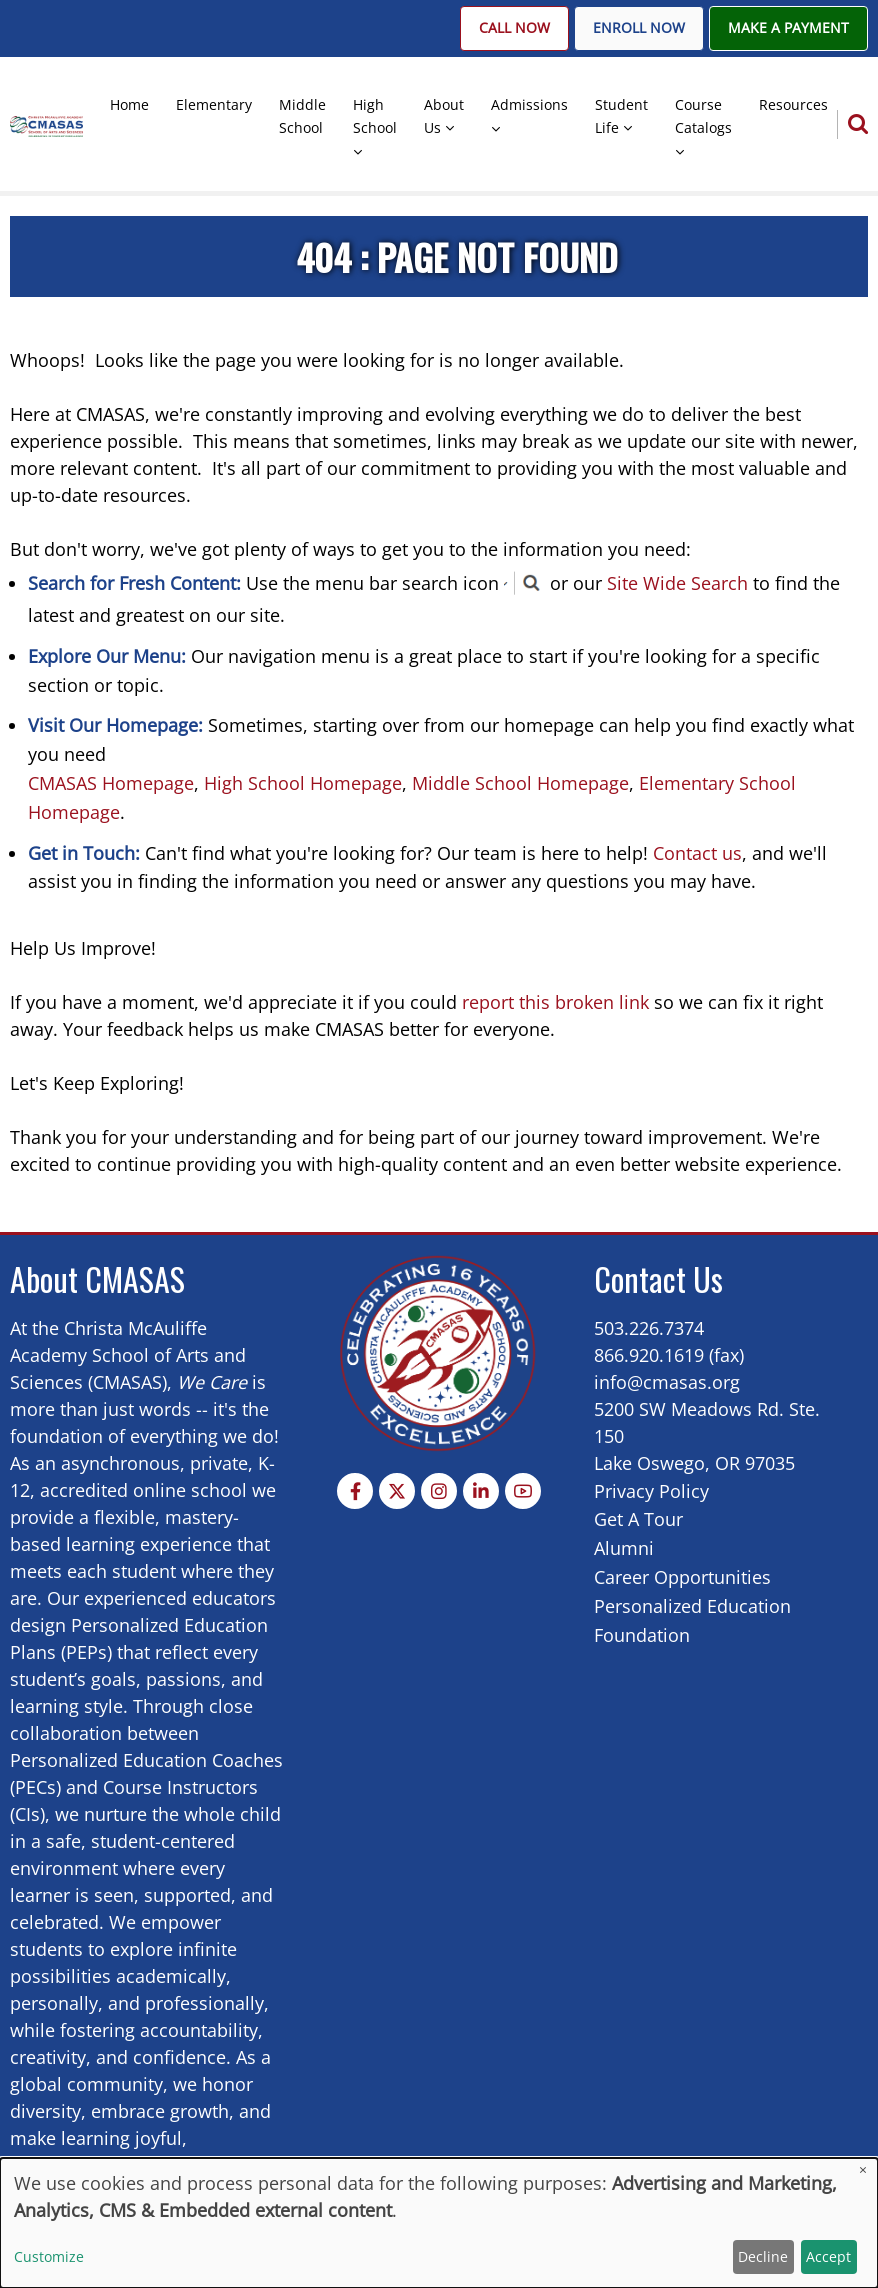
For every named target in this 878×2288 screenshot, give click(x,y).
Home (129, 104)
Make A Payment (788, 28)
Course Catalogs (703, 116)
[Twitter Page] (397, 1491)
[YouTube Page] (523, 1491)
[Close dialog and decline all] (863, 2170)
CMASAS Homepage (111, 783)
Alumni (624, 1548)
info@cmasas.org (667, 1382)
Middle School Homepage (520, 783)
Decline (763, 2256)
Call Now (514, 28)
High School (375, 116)
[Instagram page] (439, 1491)
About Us (444, 116)
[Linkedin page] (481, 1491)
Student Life (621, 116)
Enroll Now (639, 28)
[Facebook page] (355, 1491)
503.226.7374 (649, 1328)
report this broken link (555, 1002)
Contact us (697, 853)
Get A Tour (638, 1519)
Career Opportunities (682, 1577)
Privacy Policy (651, 1491)
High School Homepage (303, 783)
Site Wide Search (677, 583)
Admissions (529, 104)
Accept (828, 2256)
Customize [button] (49, 2256)
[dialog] (439, 2223)
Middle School (302, 116)
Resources (793, 104)
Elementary (214, 104)
